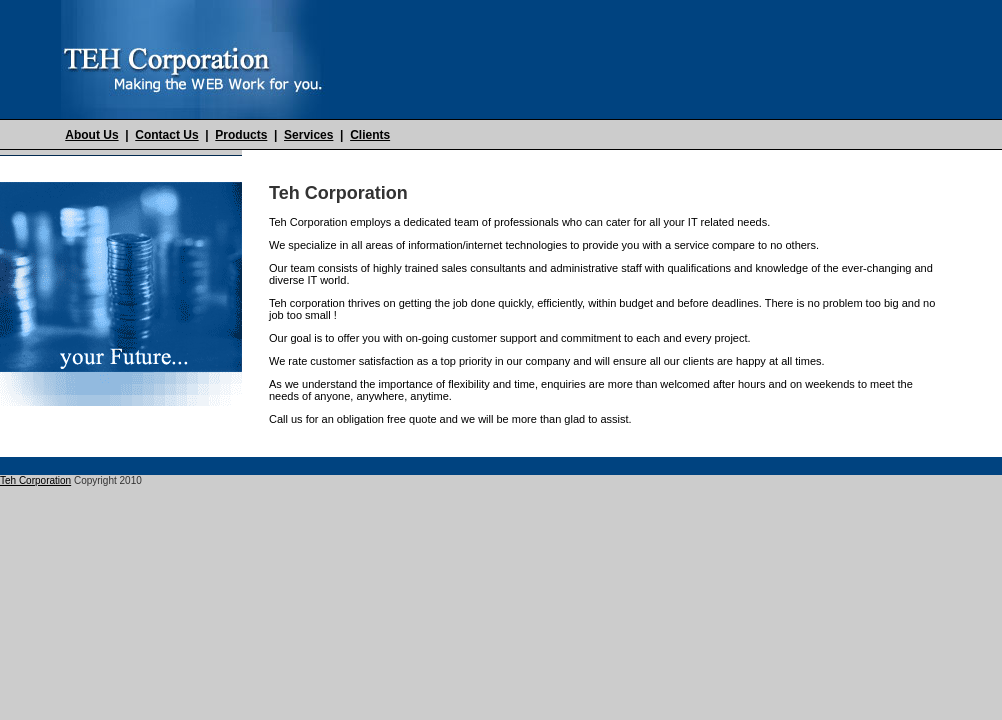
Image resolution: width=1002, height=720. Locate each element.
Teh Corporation (35, 480)
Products (241, 135)
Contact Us (166, 135)
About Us (91, 135)
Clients (370, 135)
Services (308, 135)
